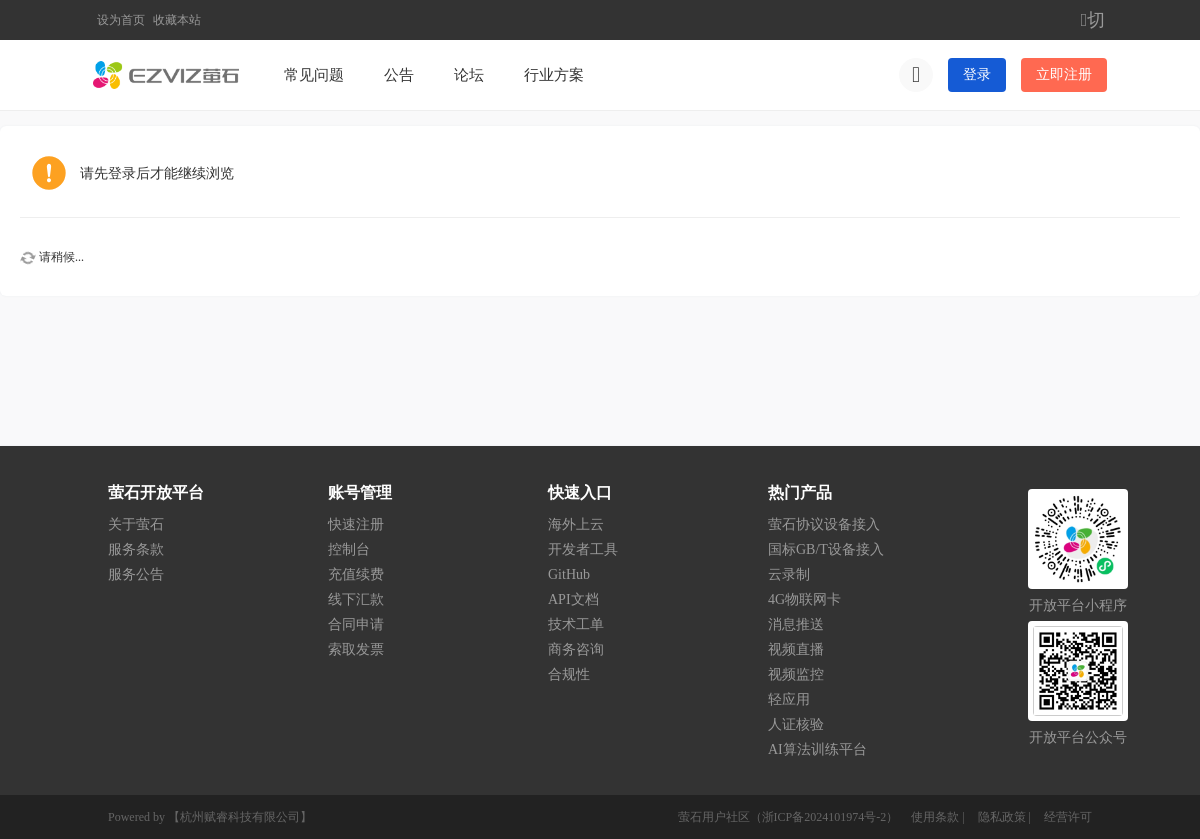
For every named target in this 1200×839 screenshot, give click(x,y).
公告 (399, 75)
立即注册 (1064, 74)
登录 (977, 74)
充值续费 (356, 574)
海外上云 (576, 524)
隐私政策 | (1006, 817)
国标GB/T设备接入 (826, 549)
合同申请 (356, 624)
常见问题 (314, 75)
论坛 (469, 75)
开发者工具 (583, 549)
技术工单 (576, 624)
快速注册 (356, 524)
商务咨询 (576, 649)
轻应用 (789, 699)
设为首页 (121, 20)
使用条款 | (939, 817)
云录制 (789, 574)
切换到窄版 (1094, 20)
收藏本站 (177, 20)
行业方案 (554, 75)
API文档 (573, 599)
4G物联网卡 (804, 599)
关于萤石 (136, 524)
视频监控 (796, 674)
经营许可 (1068, 817)
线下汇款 (356, 599)
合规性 (569, 674)
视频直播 (796, 649)
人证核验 (796, 724)
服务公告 (136, 574)
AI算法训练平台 (817, 749)
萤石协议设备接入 (824, 524)
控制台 (349, 549)
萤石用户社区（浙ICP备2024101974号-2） (788, 817)
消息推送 (796, 624)
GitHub (569, 574)
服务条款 (136, 549)
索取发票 (356, 649)
